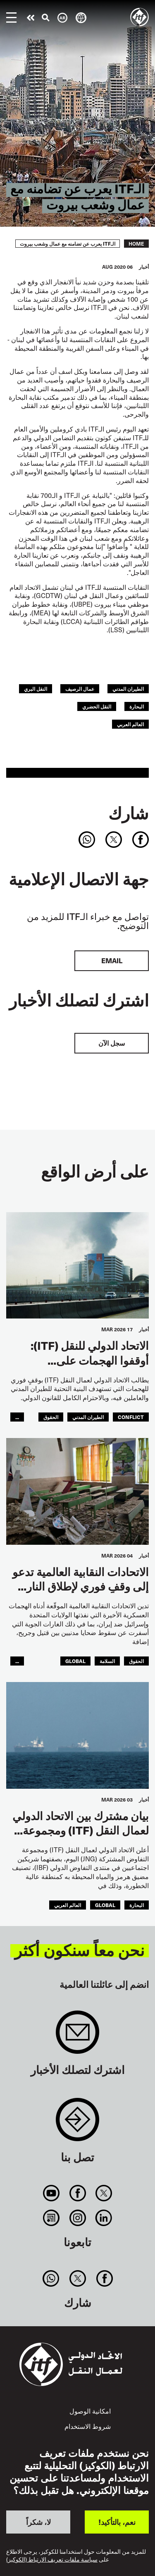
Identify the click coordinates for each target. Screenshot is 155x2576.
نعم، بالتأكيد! (117, 2522)
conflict (131, 1416)
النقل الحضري (96, 706)
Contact (77, 2123)
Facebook (77, 2193)
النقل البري (35, 688)
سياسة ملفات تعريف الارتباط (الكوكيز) (52, 2560)
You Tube (51, 2193)
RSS (51, 2218)
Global (75, 1660)
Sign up (77, 2036)
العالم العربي (130, 723)
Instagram (77, 2218)
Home (136, 243)
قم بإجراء (30, 17)
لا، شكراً (38, 2522)
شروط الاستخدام (87, 2426)
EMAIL (111, 960)
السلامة (107, 1660)
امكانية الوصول (90, 2411)
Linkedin (103, 2218)
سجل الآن (111, 1043)
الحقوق (50, 1416)
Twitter (103, 2193)
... (17, 1416)
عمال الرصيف (79, 688)
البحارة (136, 706)
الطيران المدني (128, 688)
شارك (128, 813)
